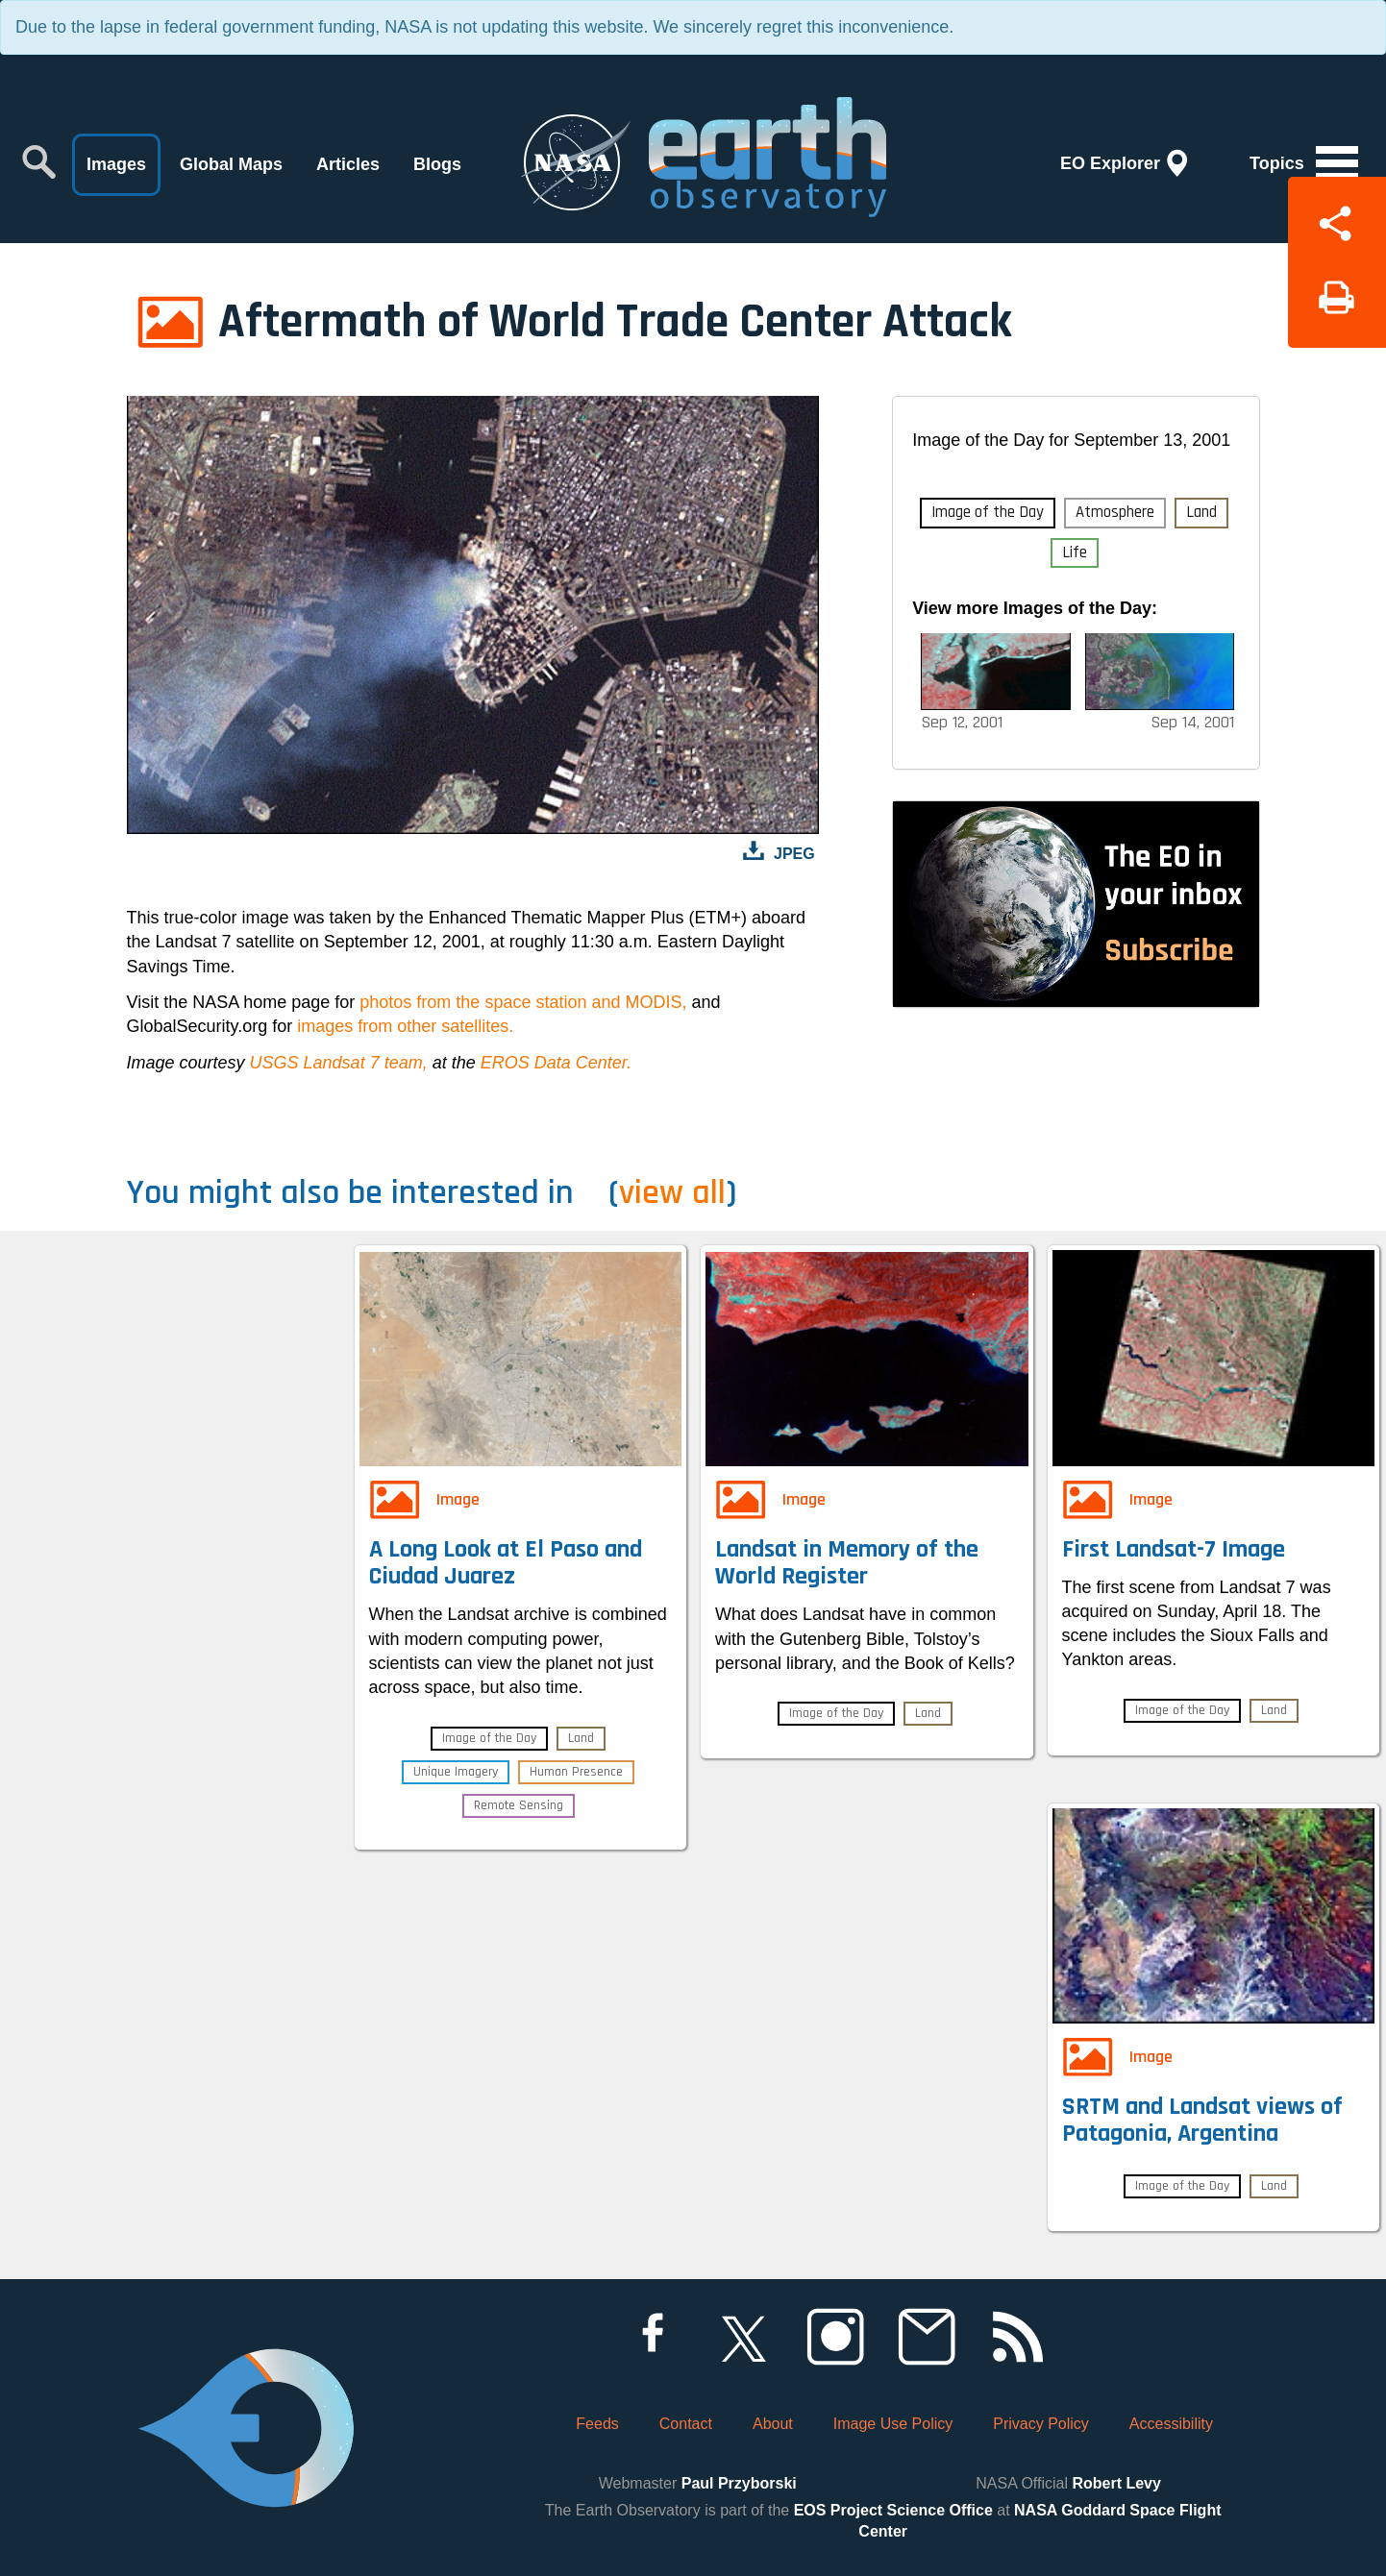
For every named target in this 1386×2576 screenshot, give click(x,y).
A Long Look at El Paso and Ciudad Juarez (505, 1563)
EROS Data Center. (556, 1062)
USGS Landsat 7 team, (339, 1062)
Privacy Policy (1041, 2424)
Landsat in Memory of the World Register (846, 1563)
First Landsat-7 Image (1173, 1549)
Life (1074, 552)
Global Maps (231, 164)
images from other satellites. (405, 1026)
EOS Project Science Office (893, 2510)
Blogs (437, 164)
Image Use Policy (893, 2424)
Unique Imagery (455, 1771)
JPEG (794, 854)
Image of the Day (987, 512)
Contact (685, 2424)
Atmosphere (1115, 512)
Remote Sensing (518, 1805)
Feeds (597, 2424)
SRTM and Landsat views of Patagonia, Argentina (1202, 2120)
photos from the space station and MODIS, (522, 1002)
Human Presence (576, 1771)
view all (672, 1192)
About (773, 2424)
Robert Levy (1116, 2483)
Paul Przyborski (739, 2483)
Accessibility (1171, 2424)
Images (116, 164)
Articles (348, 164)
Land (1201, 512)
